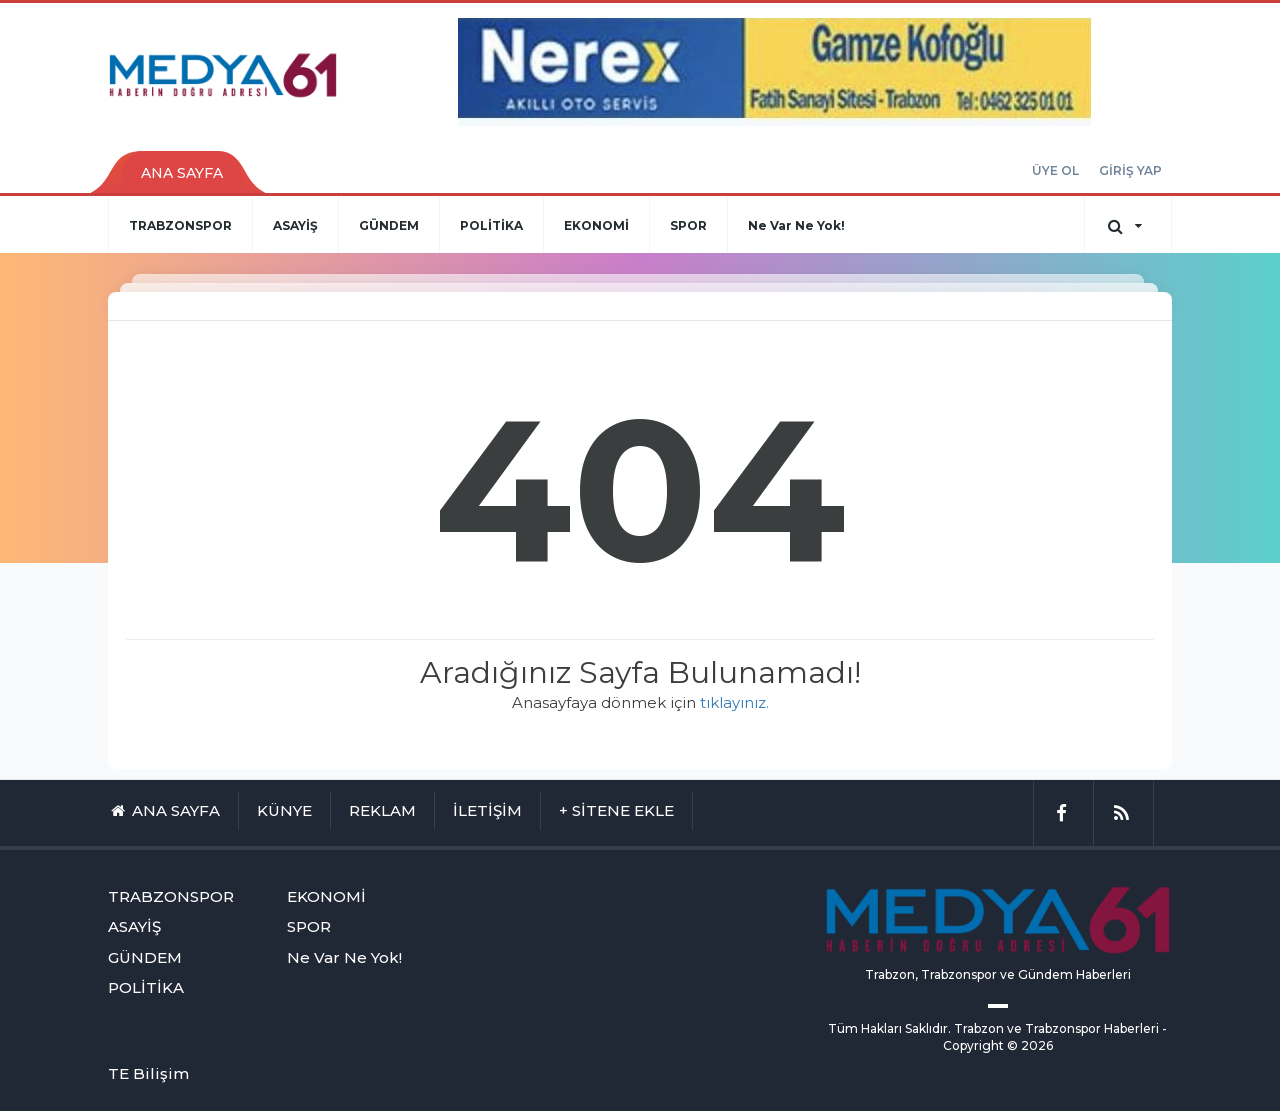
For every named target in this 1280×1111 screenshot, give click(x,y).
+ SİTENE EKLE (616, 810)
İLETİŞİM (487, 810)
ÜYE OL (1055, 170)
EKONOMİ (596, 225)
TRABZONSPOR (180, 225)
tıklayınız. (734, 702)
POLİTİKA (491, 225)
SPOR (688, 225)
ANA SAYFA (182, 173)
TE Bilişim (148, 1073)
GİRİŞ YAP (1130, 170)
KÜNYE (284, 810)
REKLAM (382, 810)
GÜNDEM (389, 225)
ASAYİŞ (295, 225)
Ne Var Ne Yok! (796, 225)
